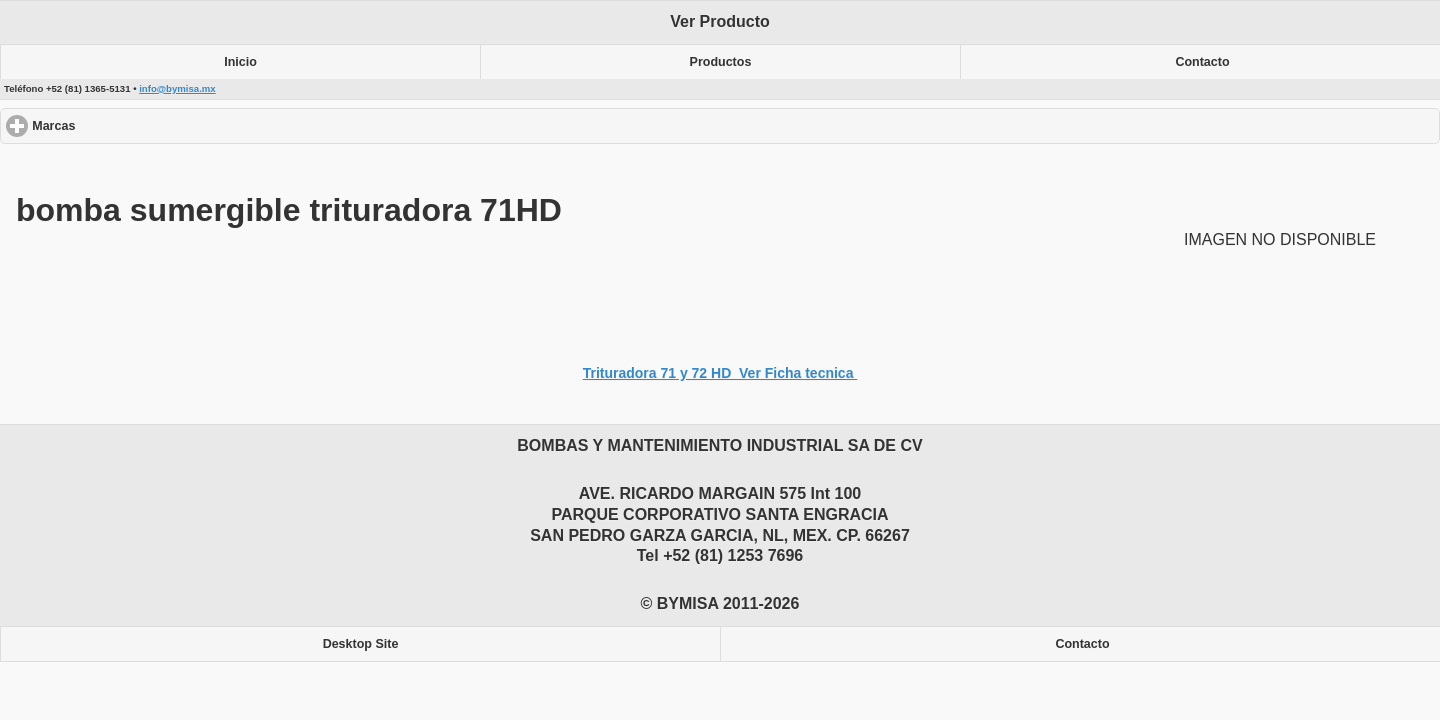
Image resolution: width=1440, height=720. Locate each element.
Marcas (126, 125)
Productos (721, 62)
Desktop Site (361, 644)
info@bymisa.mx (177, 88)
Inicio (240, 62)
